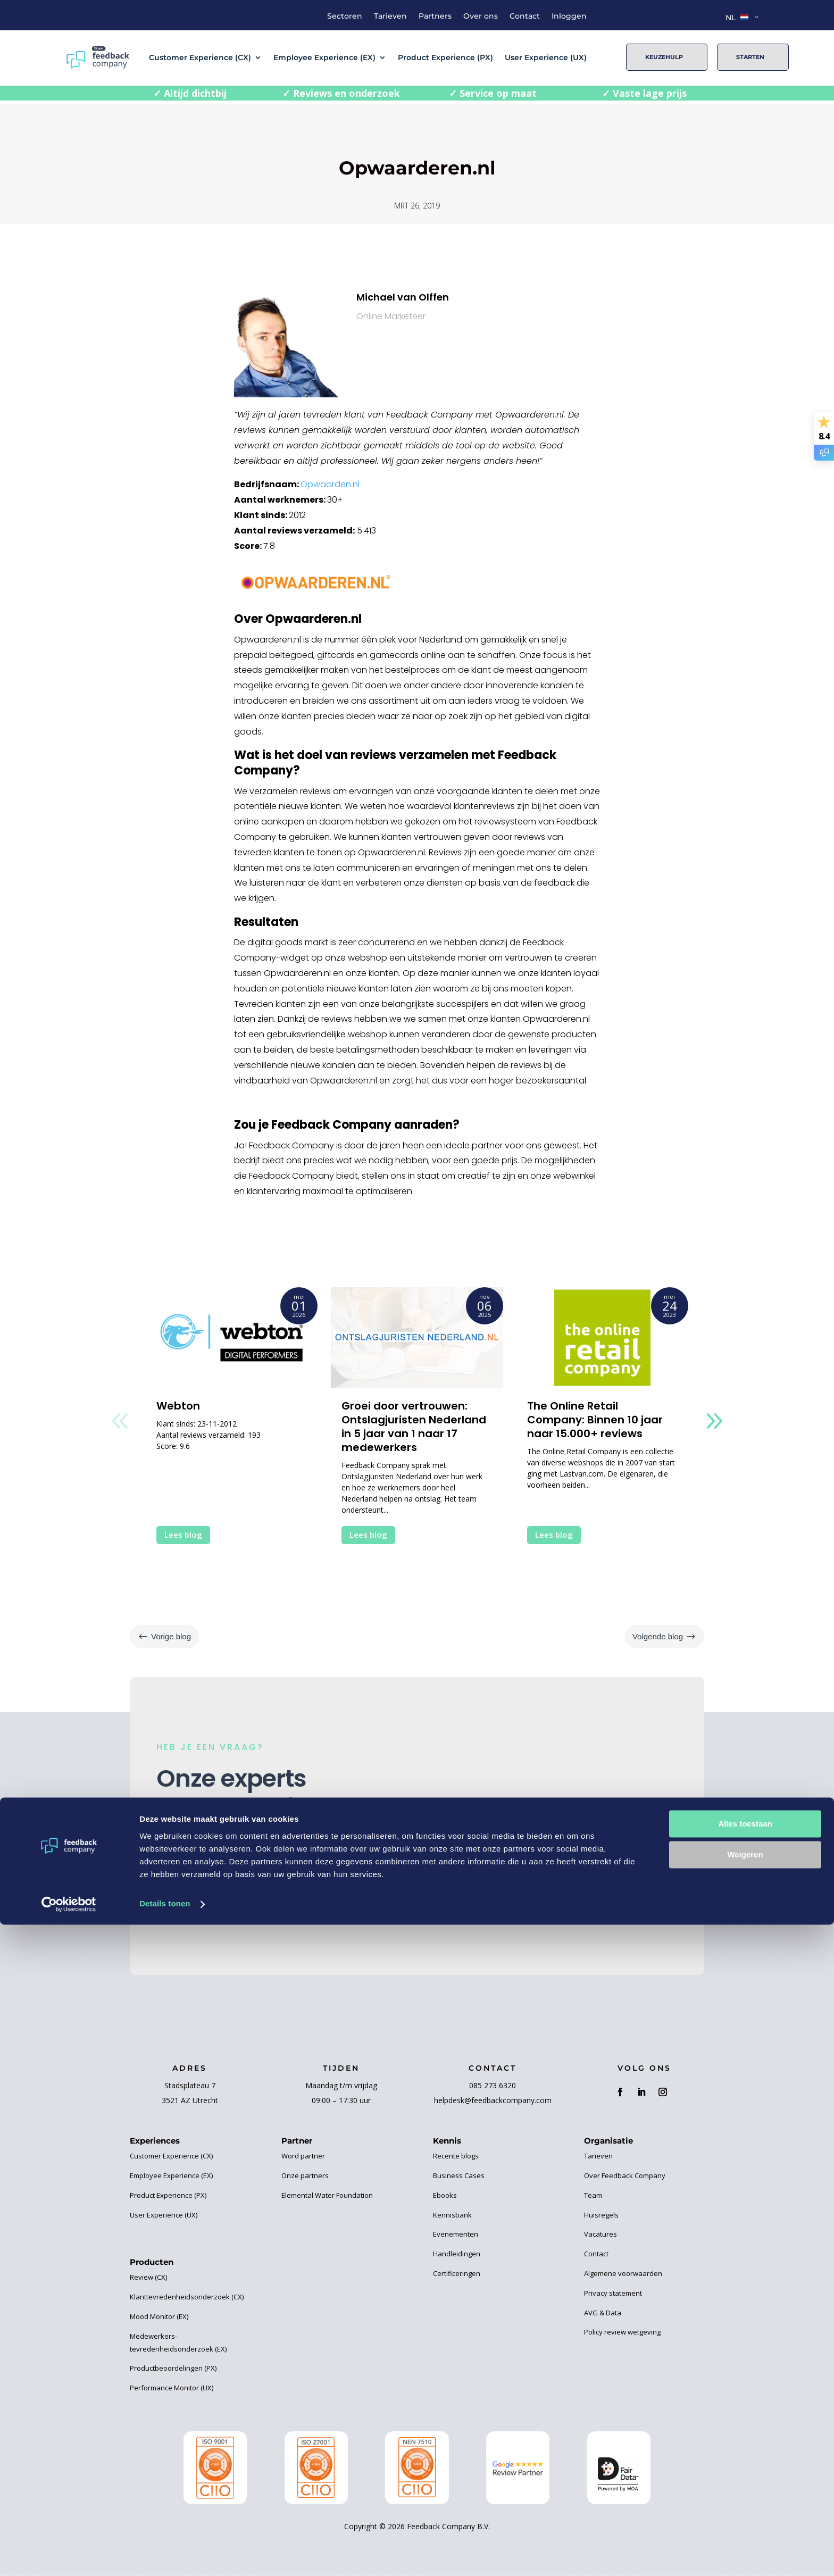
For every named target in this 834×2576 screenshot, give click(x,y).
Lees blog (183, 1534)
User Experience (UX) (546, 57)
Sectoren (344, 16)
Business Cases (459, 2175)
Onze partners (305, 2175)
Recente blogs (456, 2156)
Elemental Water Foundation (327, 2195)
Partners (435, 16)
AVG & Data (602, 2312)
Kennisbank (452, 2215)
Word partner (303, 2156)
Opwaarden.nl (330, 484)
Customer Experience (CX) (200, 57)
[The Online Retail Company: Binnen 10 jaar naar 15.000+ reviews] (602, 1337)
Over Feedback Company (624, 2175)
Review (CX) (148, 2277)
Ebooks (445, 2195)
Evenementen (455, 2234)
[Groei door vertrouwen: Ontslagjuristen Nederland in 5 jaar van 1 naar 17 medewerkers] (417, 1337)
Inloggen (569, 16)
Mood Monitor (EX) (159, 2316)
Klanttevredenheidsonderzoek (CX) (187, 2297)
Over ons (480, 16)
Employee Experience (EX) (324, 57)
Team (593, 2195)
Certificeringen (456, 2273)
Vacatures (600, 2234)
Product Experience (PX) (445, 57)
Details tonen (164, 2555)
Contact (525, 16)
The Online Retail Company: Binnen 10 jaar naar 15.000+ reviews (595, 1419)
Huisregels (601, 2215)
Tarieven (390, 16)
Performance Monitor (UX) (171, 2387)
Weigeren (745, 2506)
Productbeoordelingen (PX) (173, 2368)
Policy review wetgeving (622, 2332)
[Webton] (232, 1337)
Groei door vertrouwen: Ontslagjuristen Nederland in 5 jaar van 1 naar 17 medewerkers (413, 1426)
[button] (713, 1421)
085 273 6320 (492, 2085)
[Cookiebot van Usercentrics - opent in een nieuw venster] (68, 2555)
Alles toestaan (745, 2475)
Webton (178, 1405)
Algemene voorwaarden (623, 2273)
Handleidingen (456, 2253)
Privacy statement (613, 2293)
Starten (750, 57)
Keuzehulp (664, 57)
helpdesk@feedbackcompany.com (493, 2100)
